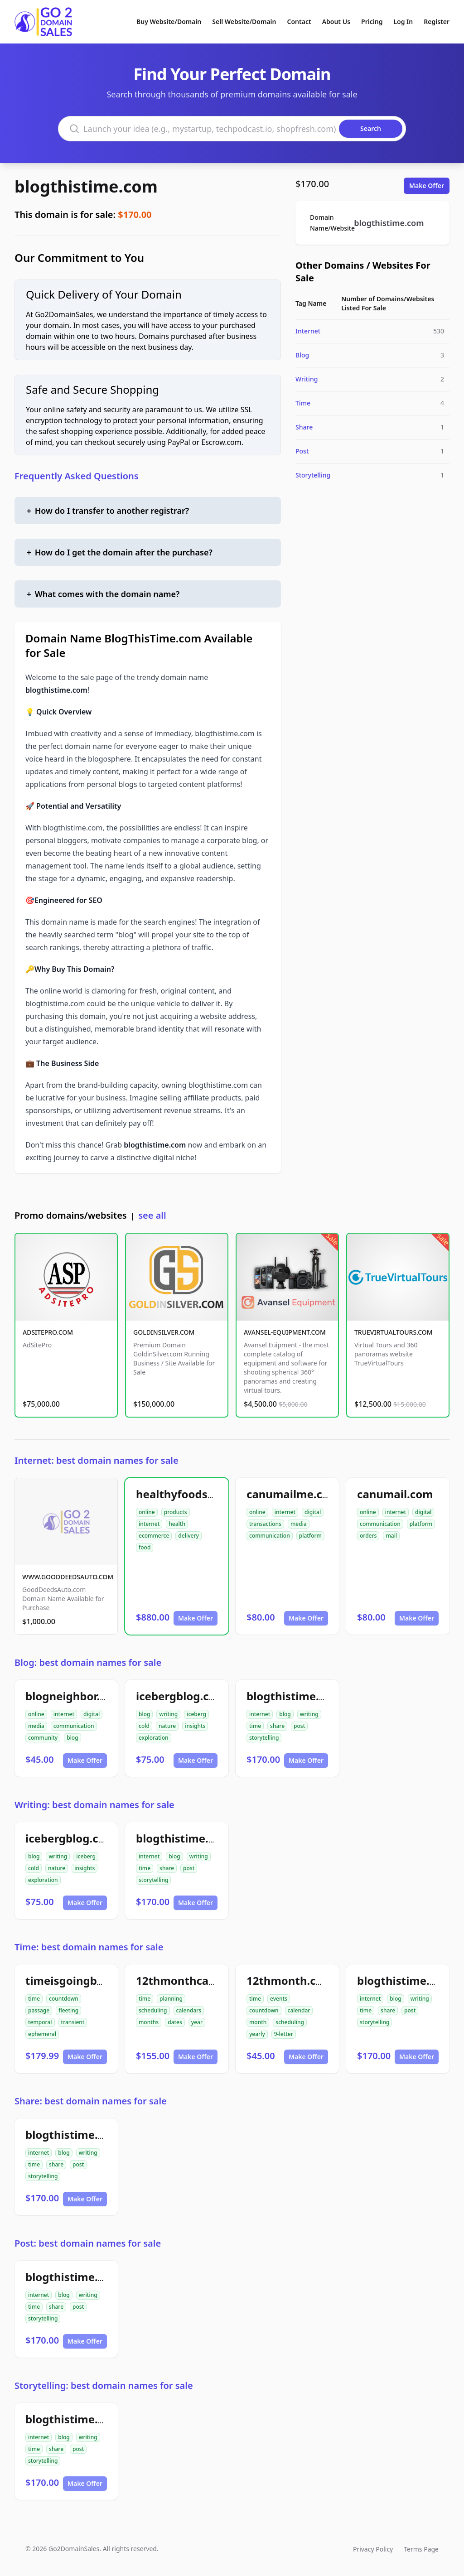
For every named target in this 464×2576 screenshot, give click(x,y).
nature (167, 1726)
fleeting (68, 2010)
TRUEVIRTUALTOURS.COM (393, 1332)
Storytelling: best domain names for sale (103, 2385)
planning (171, 1998)
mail (391, 1535)
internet (149, 1524)
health (177, 1524)
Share (304, 427)
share (277, 1726)
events (278, 1998)
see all (152, 1215)
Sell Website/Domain (244, 21)
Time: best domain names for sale (88, 1947)
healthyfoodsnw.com (192, 1493)
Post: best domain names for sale (87, 2243)
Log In (403, 21)
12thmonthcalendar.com (202, 1980)
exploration (154, 1737)
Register (437, 21)
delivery (188, 1535)
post (299, 1726)
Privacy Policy (373, 2549)
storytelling (264, 1737)
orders (368, 1535)
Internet (307, 331)
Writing (306, 379)
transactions (265, 1524)
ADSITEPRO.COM (48, 1332)
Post (302, 451)
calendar (299, 2010)
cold (144, 1726)
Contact (299, 21)
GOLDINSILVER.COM (163, 1332)
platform (310, 1535)
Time (302, 403)
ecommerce (154, 1535)
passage (38, 2010)
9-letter (283, 2034)
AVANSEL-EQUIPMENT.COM (285, 1332)
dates (175, 2022)
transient (73, 2022)
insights (195, 1726)
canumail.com (395, 1493)
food (144, 1547)
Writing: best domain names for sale (94, 1805)
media (298, 1524)
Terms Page (421, 2549)
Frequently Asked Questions (76, 476)
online (147, 1512)
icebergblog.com (181, 1695)
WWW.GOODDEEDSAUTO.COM (67, 1577)
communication (269, 1535)
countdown (63, 1998)
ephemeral (42, 2034)
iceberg (196, 1714)
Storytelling (312, 475)
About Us (336, 21)
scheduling (153, 2010)
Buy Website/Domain (168, 21)
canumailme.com (292, 1493)
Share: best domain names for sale (90, 2101)
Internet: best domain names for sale (96, 1460)
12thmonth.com (289, 1980)
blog (72, 1737)
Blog (302, 355)
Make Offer (426, 185)
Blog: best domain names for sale (87, 1662)
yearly (257, 2034)
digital (312, 1512)
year (197, 2022)
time (255, 1726)
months (149, 2022)
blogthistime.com (86, 186)
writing (168, 1714)
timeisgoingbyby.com (83, 1980)
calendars (189, 2010)
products (175, 1512)
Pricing (371, 21)
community (43, 1737)
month (257, 2022)
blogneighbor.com (74, 1695)
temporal (40, 2022)
